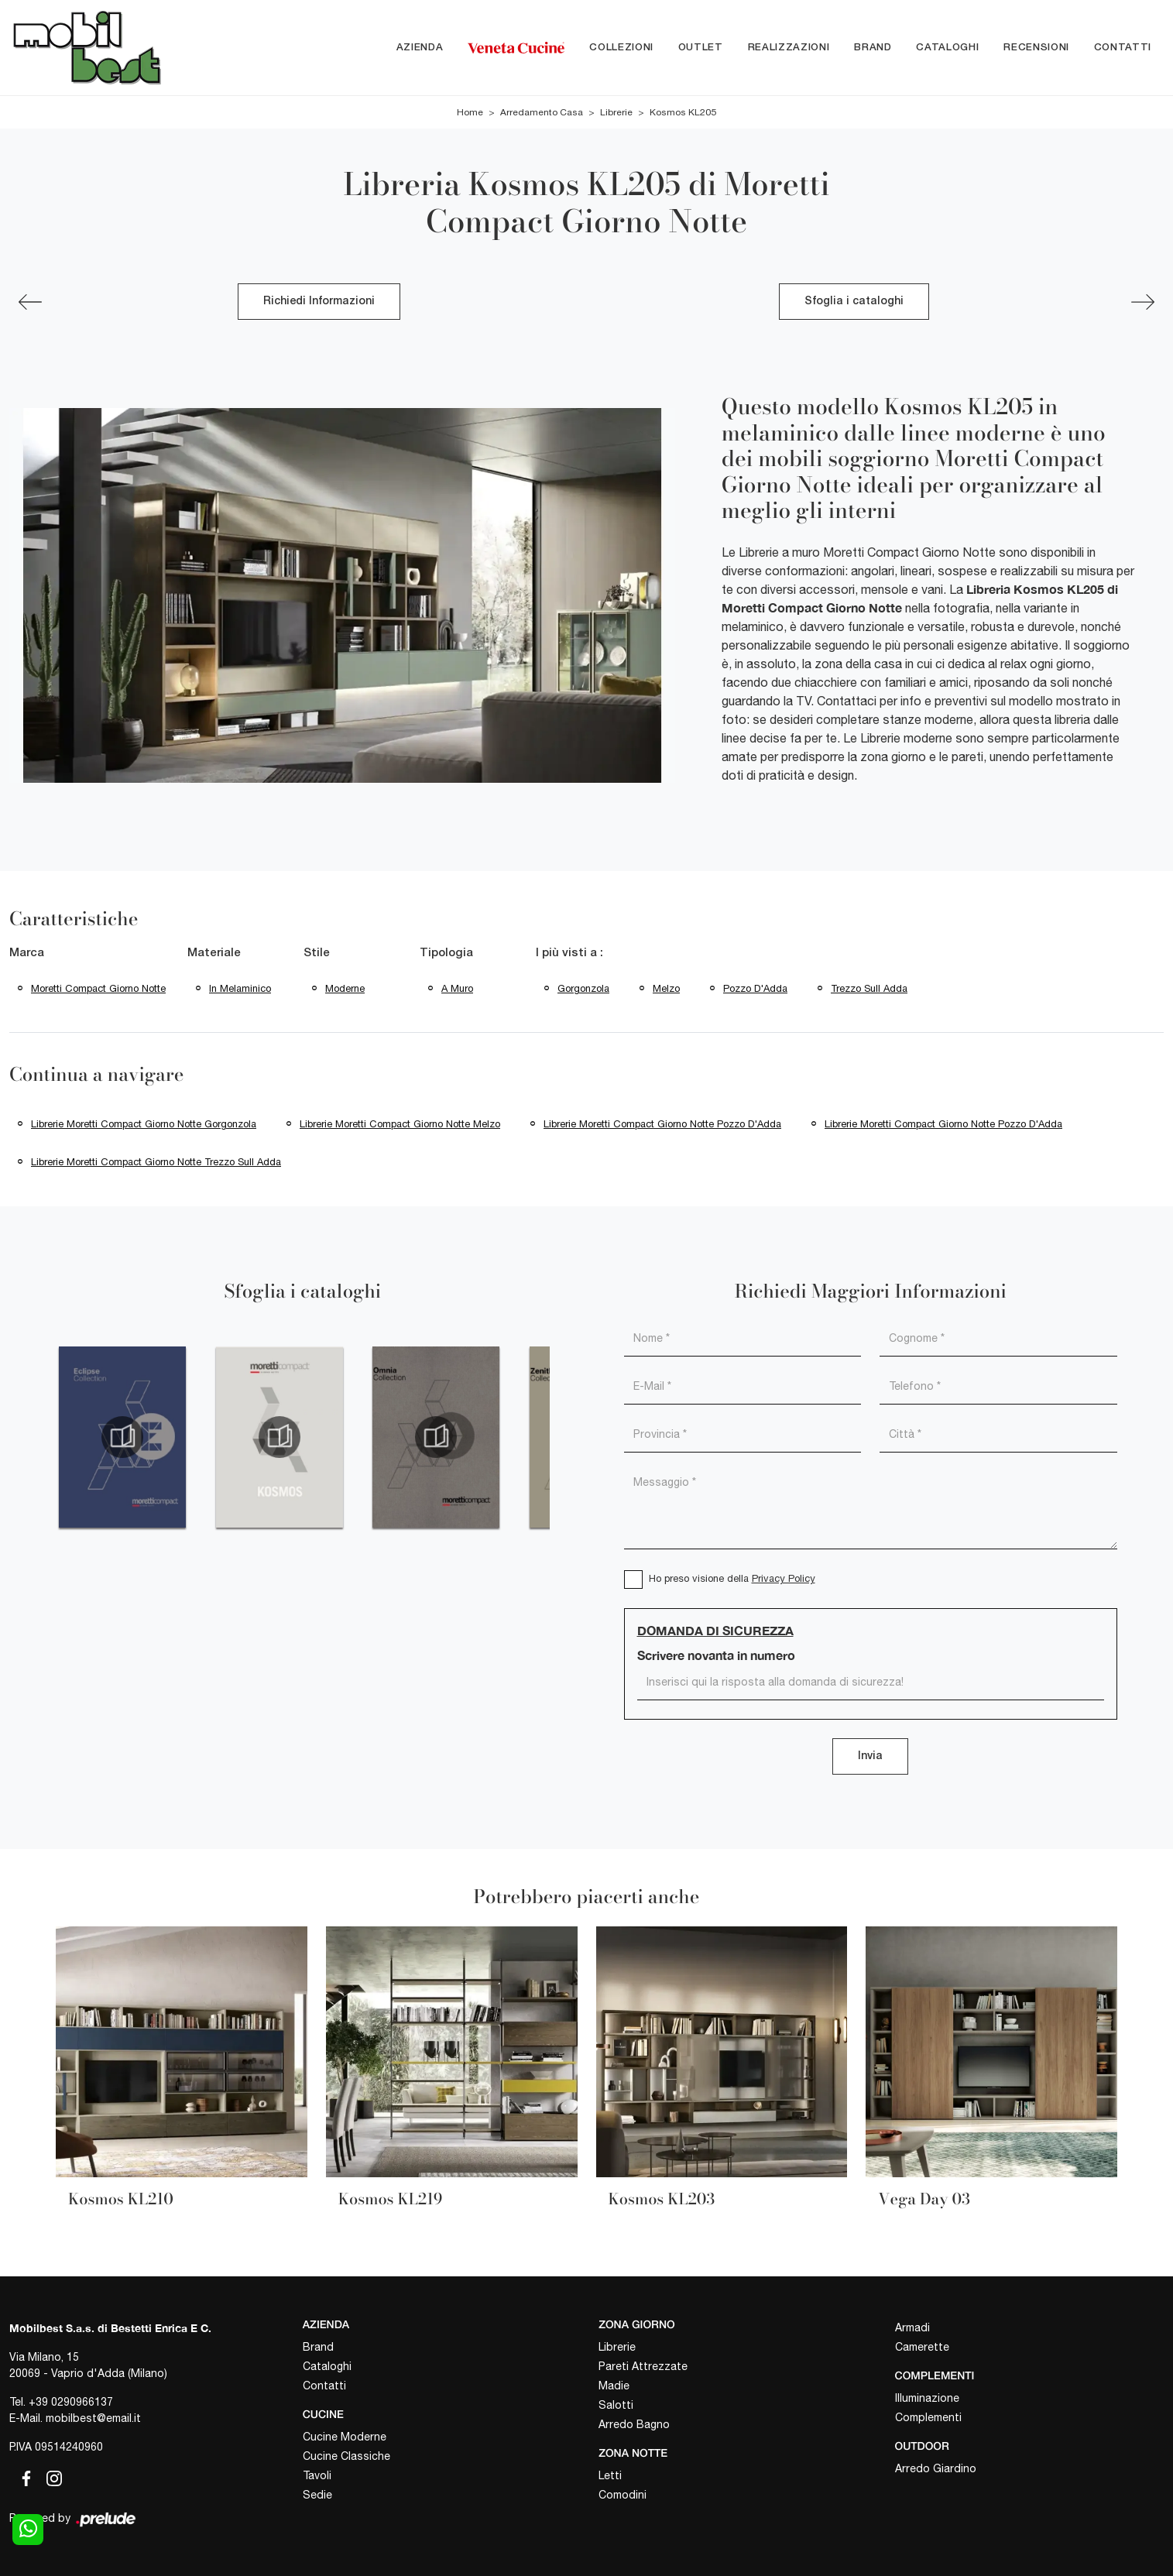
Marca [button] (26, 953)
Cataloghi (947, 47)
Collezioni (621, 47)
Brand (872, 47)
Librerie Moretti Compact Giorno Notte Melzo (400, 1124)
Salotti (616, 2405)
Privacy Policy (783, 1578)
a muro (457, 988)
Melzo (666, 988)
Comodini (623, 2495)
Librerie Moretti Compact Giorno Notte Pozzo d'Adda (662, 1124)
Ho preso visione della (732, 1578)
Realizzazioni (788, 47)
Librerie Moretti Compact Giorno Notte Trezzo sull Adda (156, 1162)
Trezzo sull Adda (869, 988)
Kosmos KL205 (683, 112)
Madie (614, 2385)
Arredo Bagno (634, 2424)
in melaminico (240, 988)
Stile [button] (317, 953)
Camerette (922, 2347)
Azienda (420, 47)
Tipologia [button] (446, 953)
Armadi (912, 2327)
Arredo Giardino (935, 2468)
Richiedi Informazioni (319, 302)
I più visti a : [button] (569, 953)
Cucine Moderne (344, 2436)
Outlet (700, 47)
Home (470, 112)
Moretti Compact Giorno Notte (98, 988)
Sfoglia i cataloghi (854, 302)
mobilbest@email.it (93, 2418)
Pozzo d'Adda (755, 988)
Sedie (317, 2495)
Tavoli (317, 2475)
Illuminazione (927, 2398)
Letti (610, 2475)
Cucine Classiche (346, 2456)
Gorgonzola (583, 988)
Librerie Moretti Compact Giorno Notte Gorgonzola (143, 1124)
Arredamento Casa (541, 112)
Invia (870, 1756)
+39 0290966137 (71, 2402)
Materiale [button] (214, 953)
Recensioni (1036, 47)
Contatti (1122, 47)
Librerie (616, 112)
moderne (345, 988)
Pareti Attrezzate (643, 2366)
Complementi (928, 2417)
